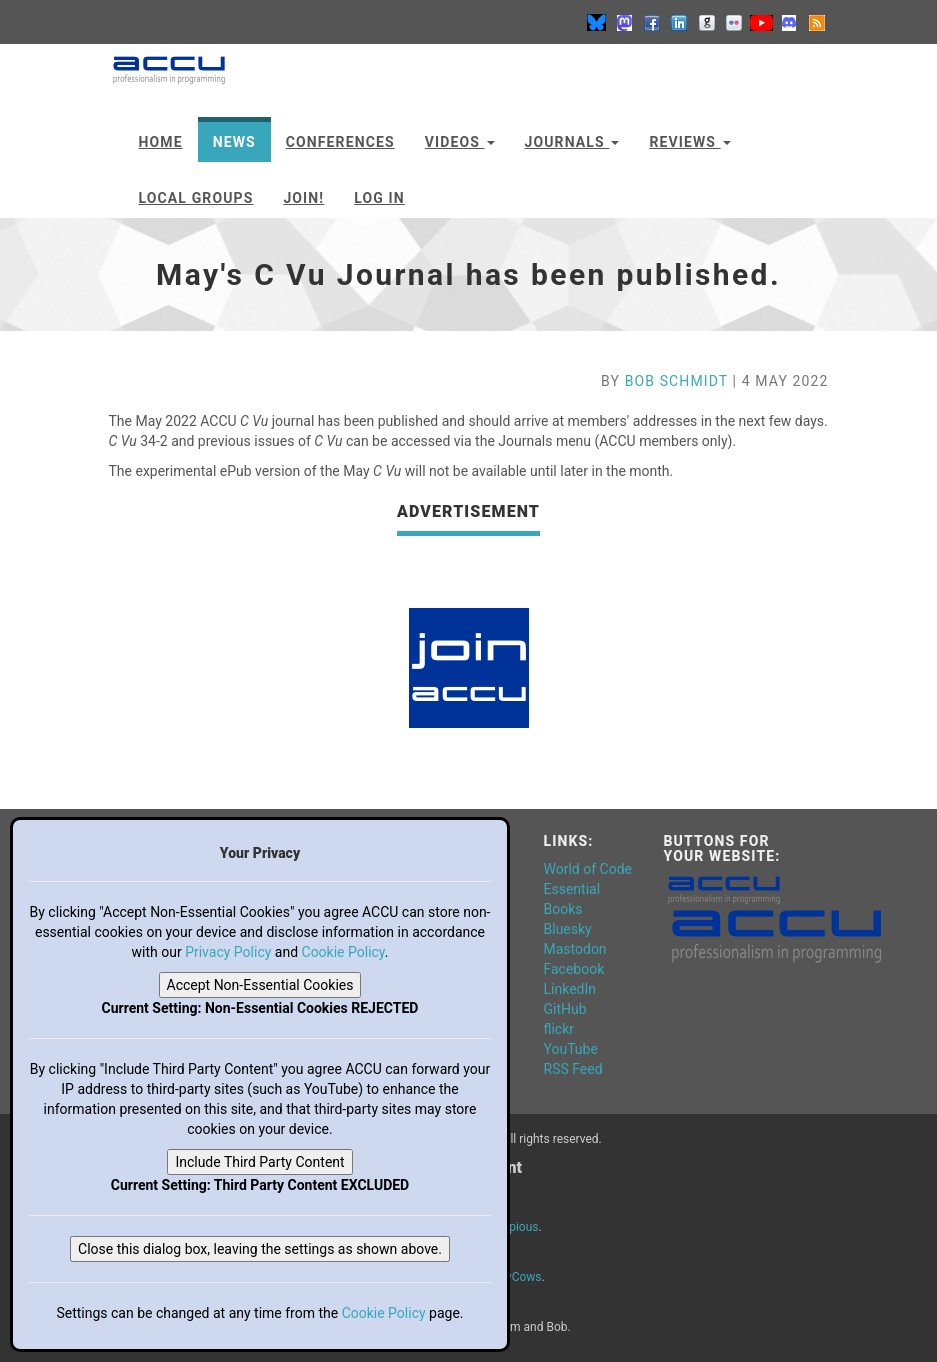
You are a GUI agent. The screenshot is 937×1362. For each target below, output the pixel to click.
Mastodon (575, 949)
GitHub (565, 1009)
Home (161, 142)
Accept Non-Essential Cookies (260, 985)
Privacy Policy (228, 952)
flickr (559, 1029)
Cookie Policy (343, 952)
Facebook (574, 969)
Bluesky (568, 929)
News (234, 142)
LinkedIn (570, 989)
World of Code (588, 869)
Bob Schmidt (676, 381)
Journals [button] (572, 142)
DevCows (517, 1277)
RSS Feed (573, 1069)
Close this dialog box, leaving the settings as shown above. (260, 1249)
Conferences (340, 142)
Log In (379, 198)
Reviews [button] (689, 142)
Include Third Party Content (259, 1162)
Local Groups (196, 198)
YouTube (571, 1049)
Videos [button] (460, 142)
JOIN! (303, 198)
